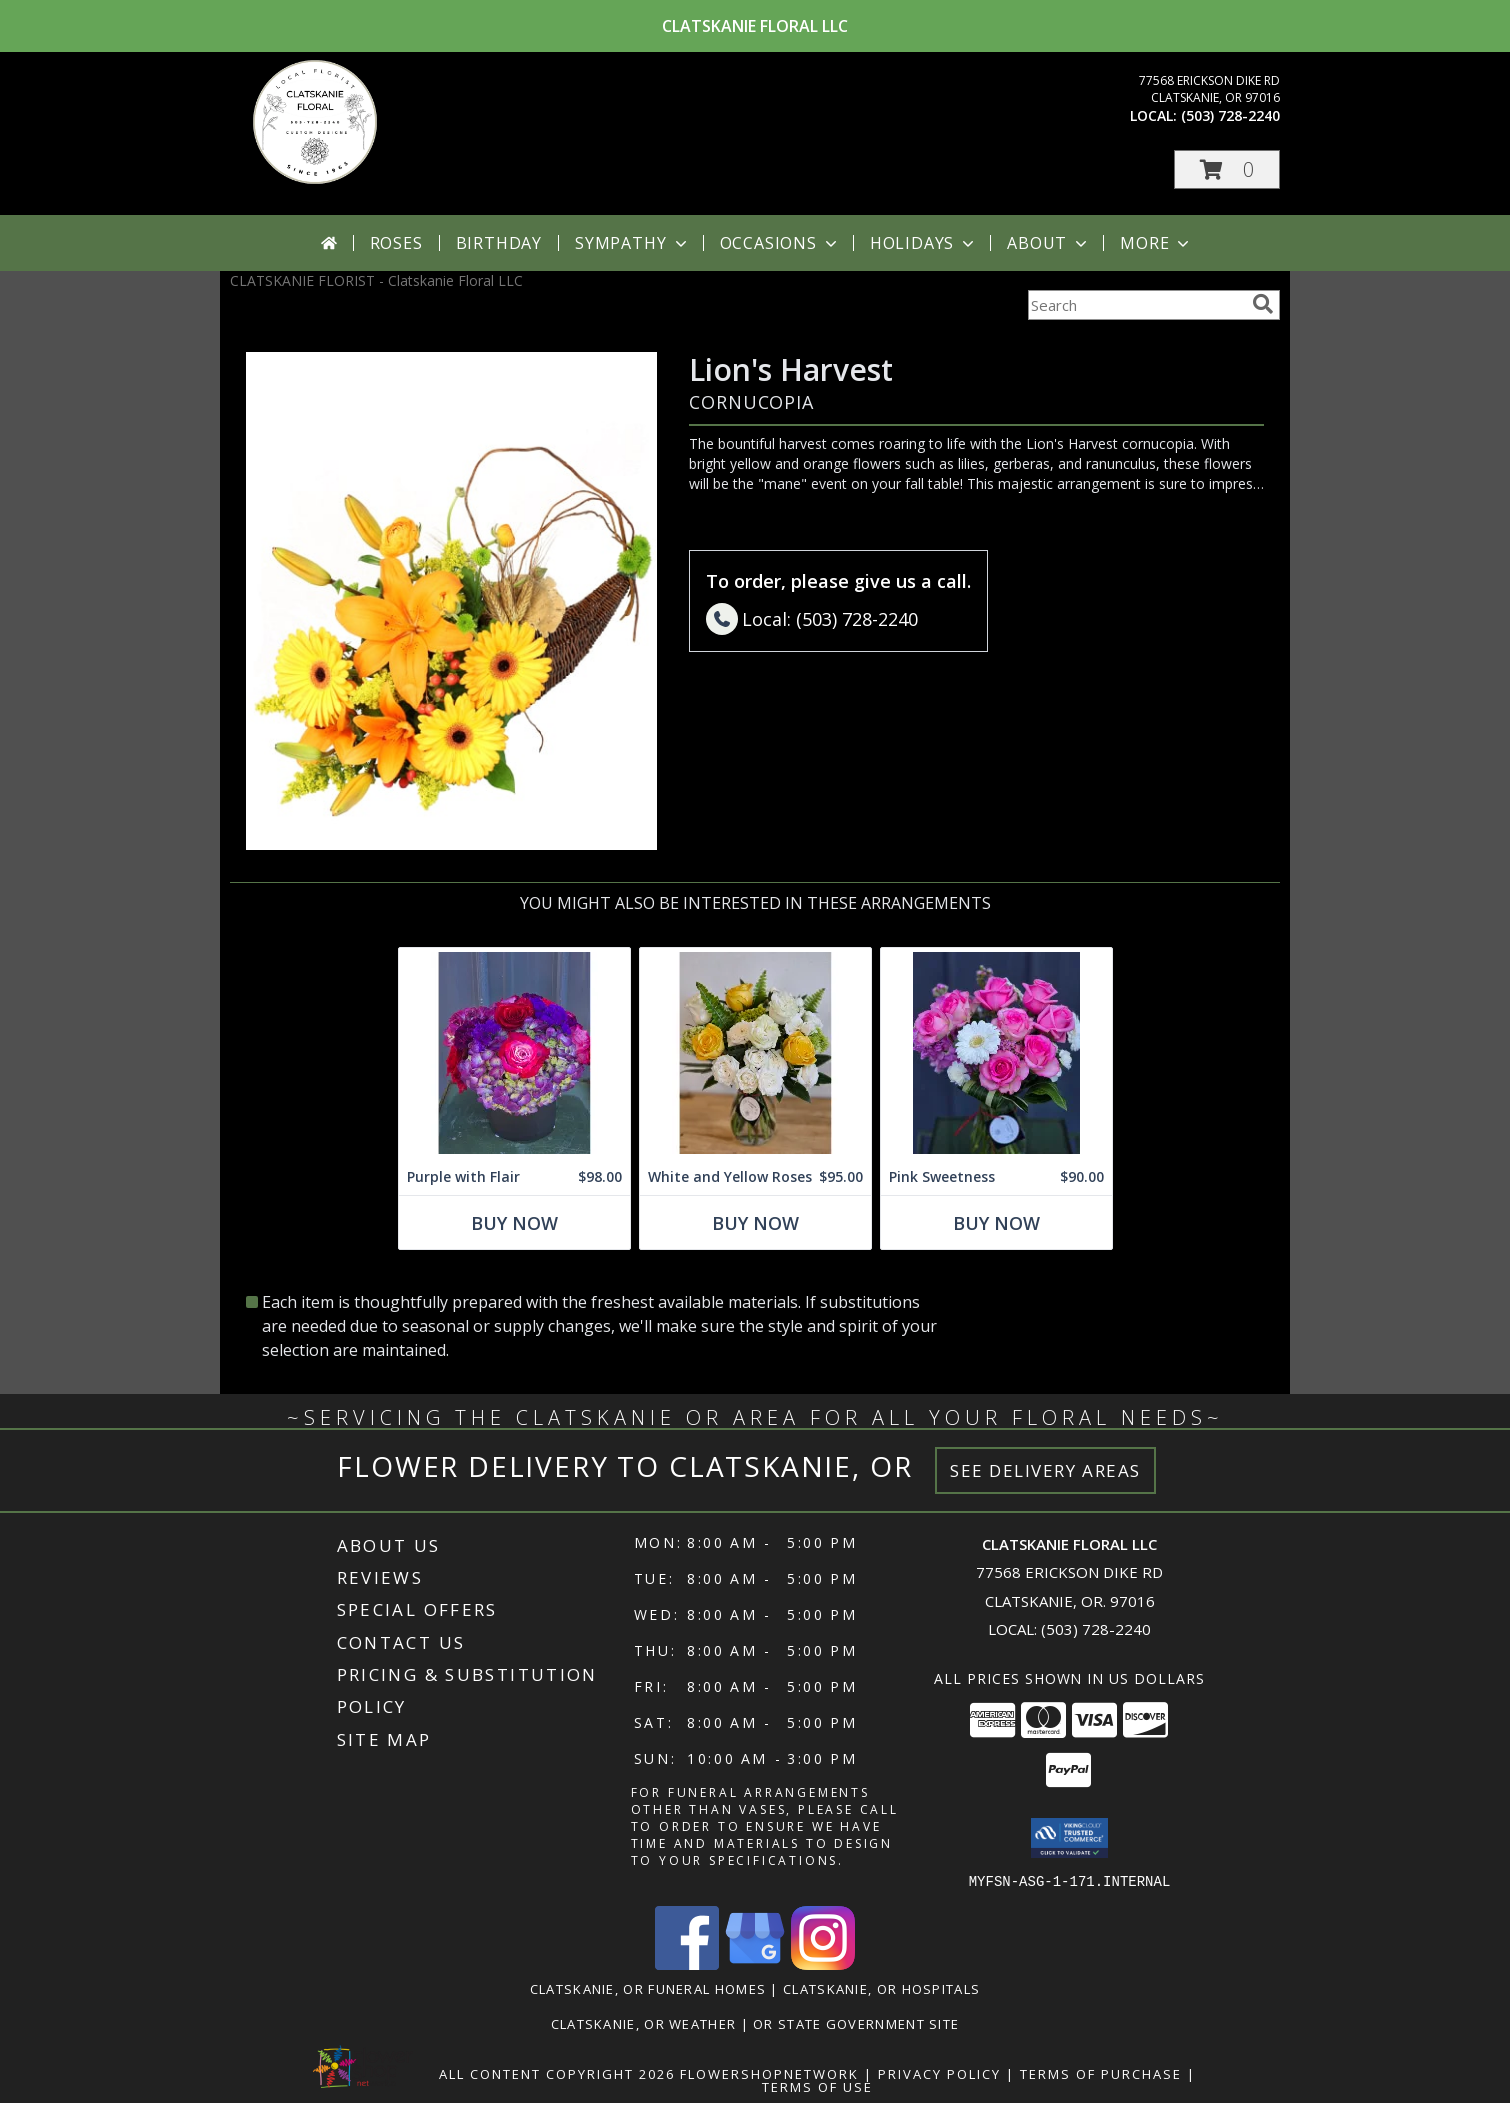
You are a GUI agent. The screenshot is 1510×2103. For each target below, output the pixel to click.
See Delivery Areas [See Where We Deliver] (1045, 1470)
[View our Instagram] (823, 1963)
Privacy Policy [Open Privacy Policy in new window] (939, 2073)
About (1049, 243)
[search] (1263, 304)
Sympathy (632, 243)
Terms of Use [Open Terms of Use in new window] (817, 2086)
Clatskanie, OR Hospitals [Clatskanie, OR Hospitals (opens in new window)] (881, 1988)
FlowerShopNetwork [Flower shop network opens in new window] (769, 2073)
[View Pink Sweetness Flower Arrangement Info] (996, 1053)
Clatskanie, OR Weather (644, 2023)
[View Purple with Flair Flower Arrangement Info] (514, 1053)
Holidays (924, 243)
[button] (1227, 169)
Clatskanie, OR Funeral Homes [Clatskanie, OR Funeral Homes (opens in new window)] (648, 1988)
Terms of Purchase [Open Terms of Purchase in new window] (1101, 2073)
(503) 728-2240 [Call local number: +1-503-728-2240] (1230, 115)
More (1156, 243)
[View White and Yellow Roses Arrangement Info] (755, 1053)
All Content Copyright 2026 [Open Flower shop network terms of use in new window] (557, 2073)
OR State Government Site (856, 2023)
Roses (396, 243)
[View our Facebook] (687, 1963)
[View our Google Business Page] (755, 1963)
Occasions (780, 243)
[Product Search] (1136, 305)
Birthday (499, 243)
